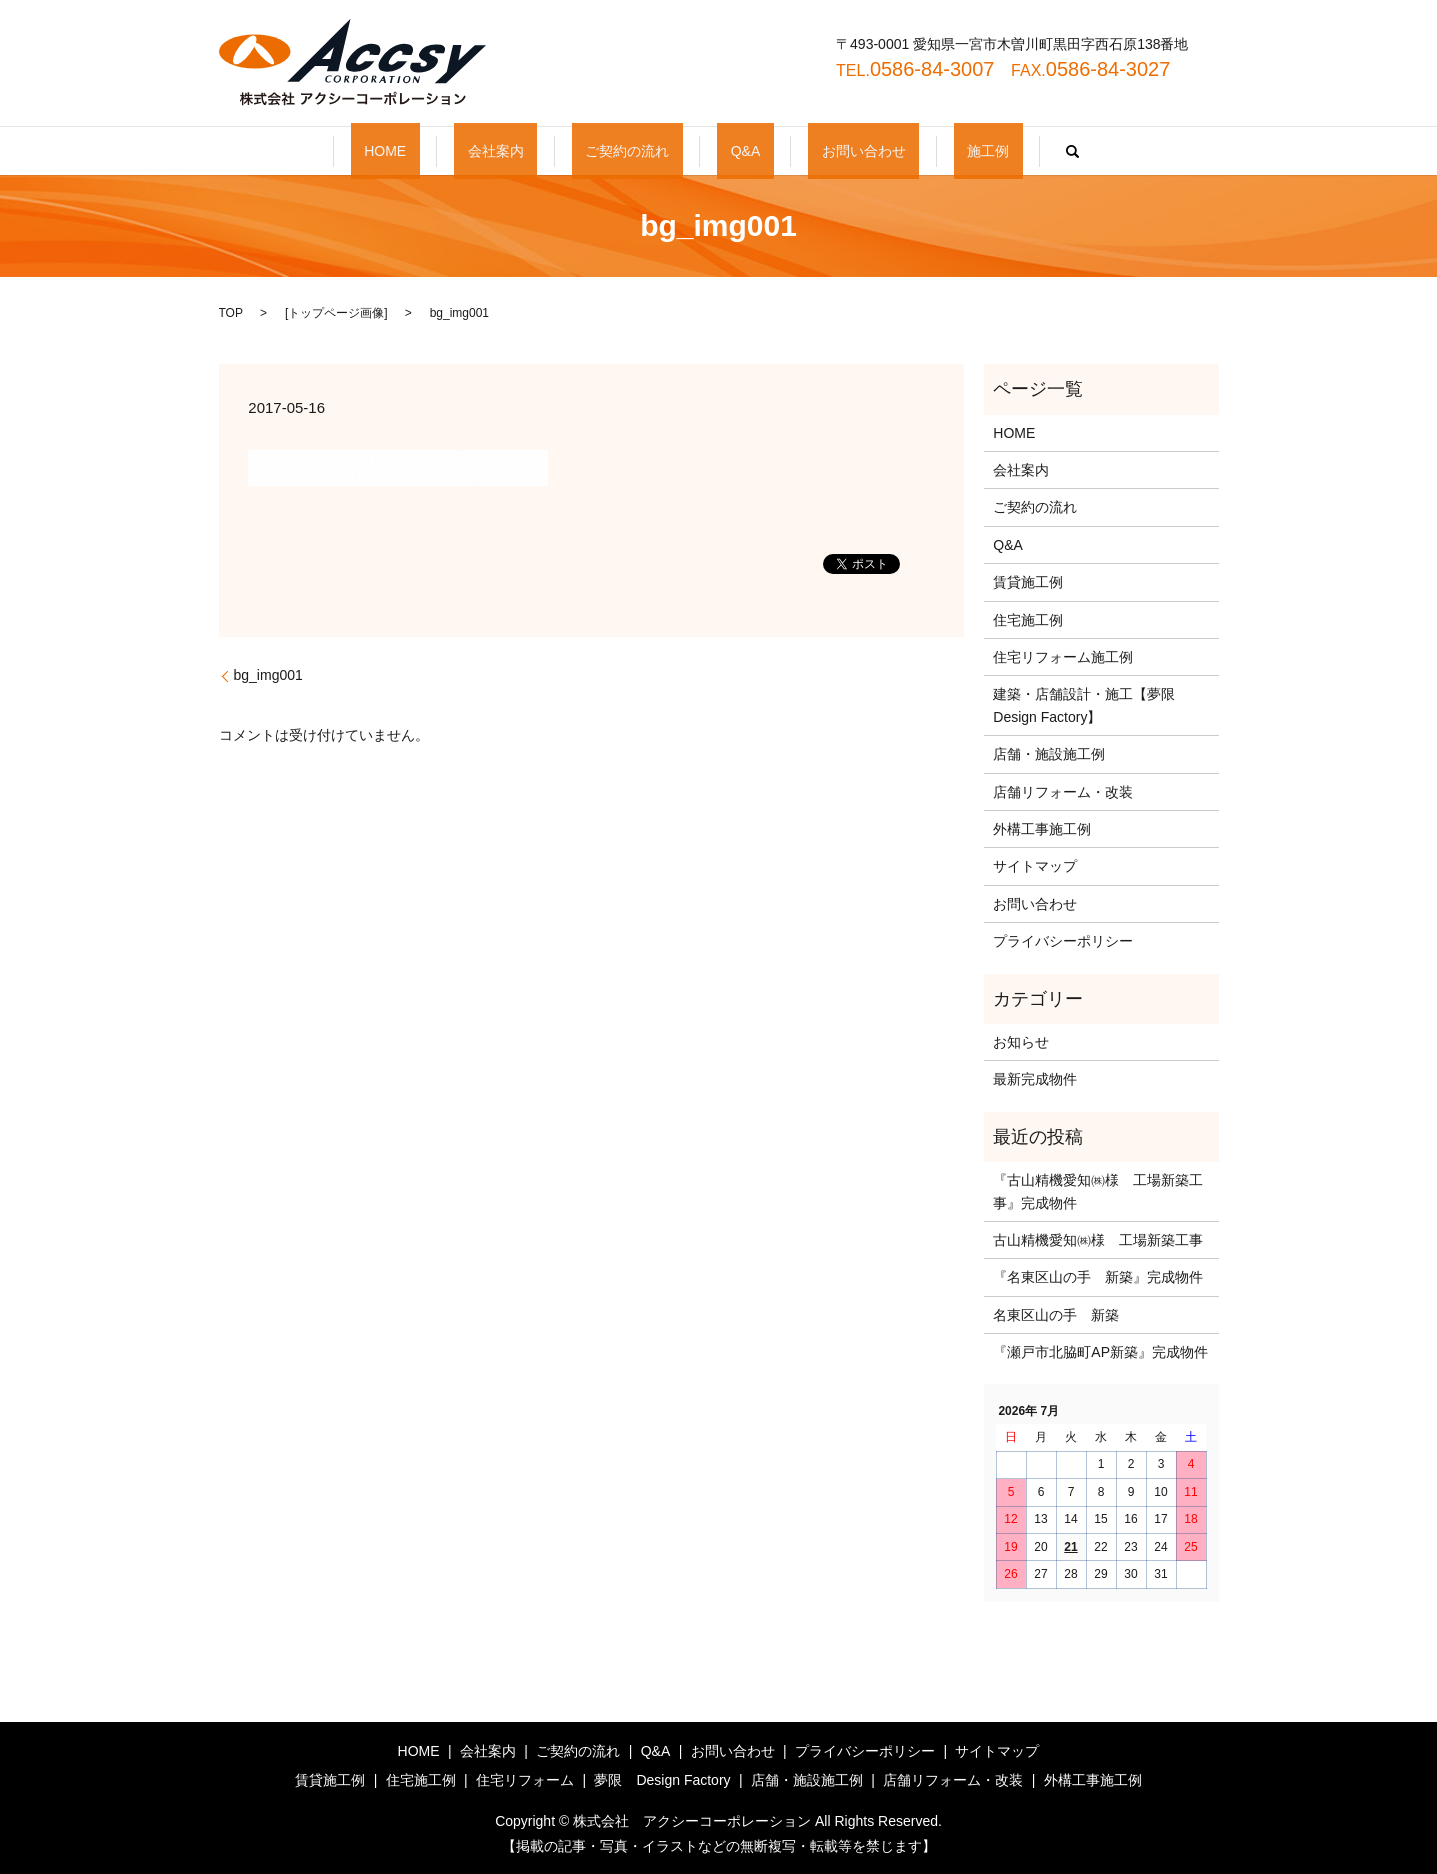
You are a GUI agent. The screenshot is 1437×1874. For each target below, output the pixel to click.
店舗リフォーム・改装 (1063, 792)
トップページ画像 (336, 313)
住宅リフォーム (525, 1780)
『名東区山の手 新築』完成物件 (1098, 1277)
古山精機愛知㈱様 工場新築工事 (1098, 1240)
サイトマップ (1035, 866)
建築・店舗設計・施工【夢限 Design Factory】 (1091, 705)
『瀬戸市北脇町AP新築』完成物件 (1100, 1352)
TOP (231, 313)
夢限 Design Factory (662, 1780)
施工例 (921, 151)
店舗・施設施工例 (1049, 754)
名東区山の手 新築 (1056, 1315)
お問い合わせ (823, 151)
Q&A (732, 151)
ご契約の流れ (641, 151)
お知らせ (1021, 1042)
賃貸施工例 (1028, 582)
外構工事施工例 (1042, 829)
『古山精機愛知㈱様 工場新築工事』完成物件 (1098, 1191)
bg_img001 (268, 675)
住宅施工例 (1028, 620)
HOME (452, 151)
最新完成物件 (1035, 1079)
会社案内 (536, 151)
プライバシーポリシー (1063, 941)
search (992, 151)
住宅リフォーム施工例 (1063, 657)
